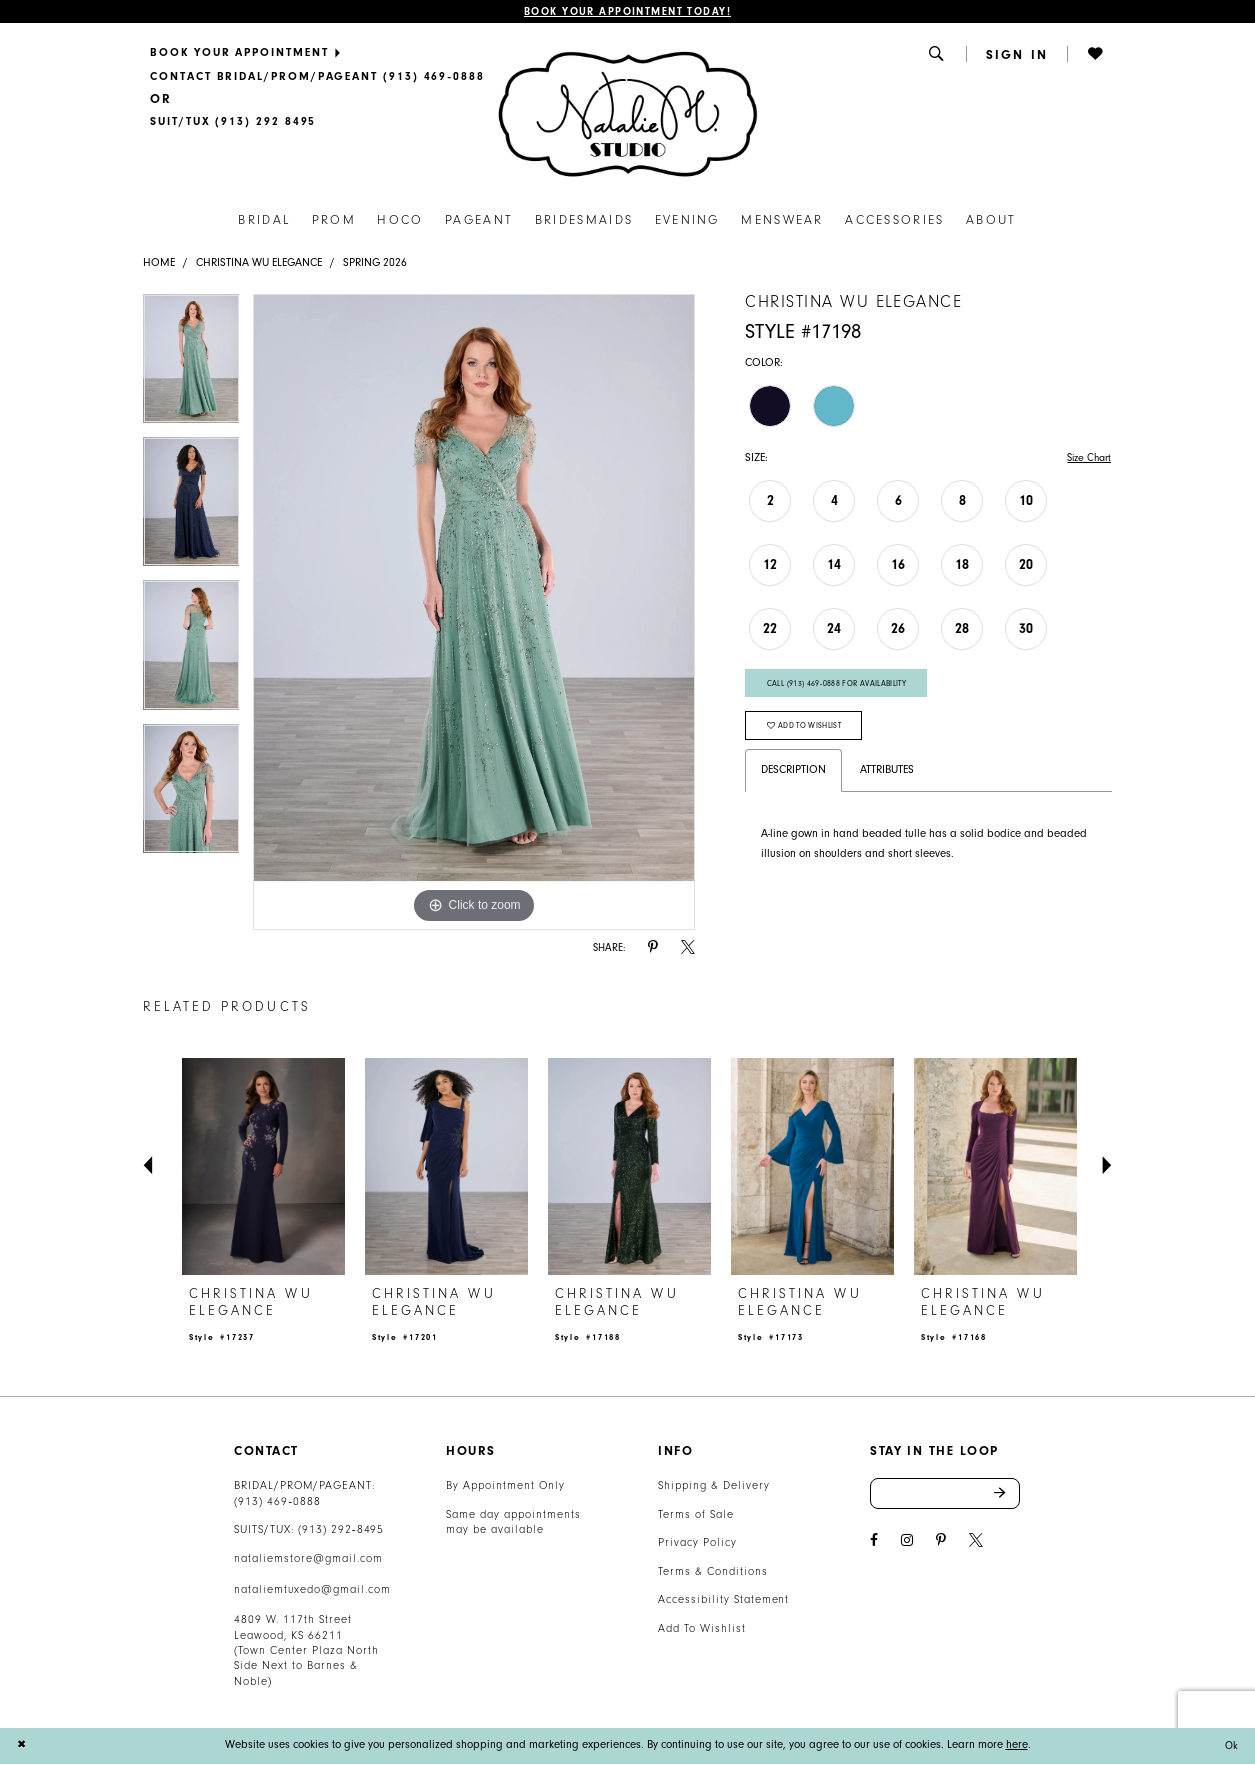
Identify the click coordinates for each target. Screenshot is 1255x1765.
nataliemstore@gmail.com (308, 1559)
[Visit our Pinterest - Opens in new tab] (941, 1543)
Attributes (887, 778)
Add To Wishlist (701, 1629)
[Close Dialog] (22, 1746)
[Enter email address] (945, 1496)
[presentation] (263, 1167)
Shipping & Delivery (713, 1487)
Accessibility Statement (723, 1601)
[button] (938, 55)
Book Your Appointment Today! (627, 12)
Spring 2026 (375, 263)
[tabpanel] (191, 366)
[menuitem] (317, 54)
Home (159, 263)
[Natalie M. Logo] (627, 115)
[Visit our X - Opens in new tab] (976, 1543)
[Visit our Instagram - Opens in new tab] (907, 1543)
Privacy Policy (697, 1544)
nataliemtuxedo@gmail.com (312, 1590)
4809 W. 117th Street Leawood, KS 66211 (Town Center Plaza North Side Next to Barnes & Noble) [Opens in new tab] (306, 1652)
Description (793, 778)
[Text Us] (233, 123)
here (1017, 1746)
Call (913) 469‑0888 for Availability (844, 687)
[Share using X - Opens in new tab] (688, 948)
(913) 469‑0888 (277, 1502)
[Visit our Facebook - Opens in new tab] (874, 1543)
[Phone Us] (317, 78)
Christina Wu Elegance (259, 263)
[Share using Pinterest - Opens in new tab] (653, 948)
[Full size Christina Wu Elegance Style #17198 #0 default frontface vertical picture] (474, 613)
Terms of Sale (696, 1515)
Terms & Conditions (712, 1572)
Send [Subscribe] (1006, 1496)
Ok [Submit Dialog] (1230, 1746)
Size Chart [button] (1086, 458)
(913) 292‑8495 (341, 1531)
